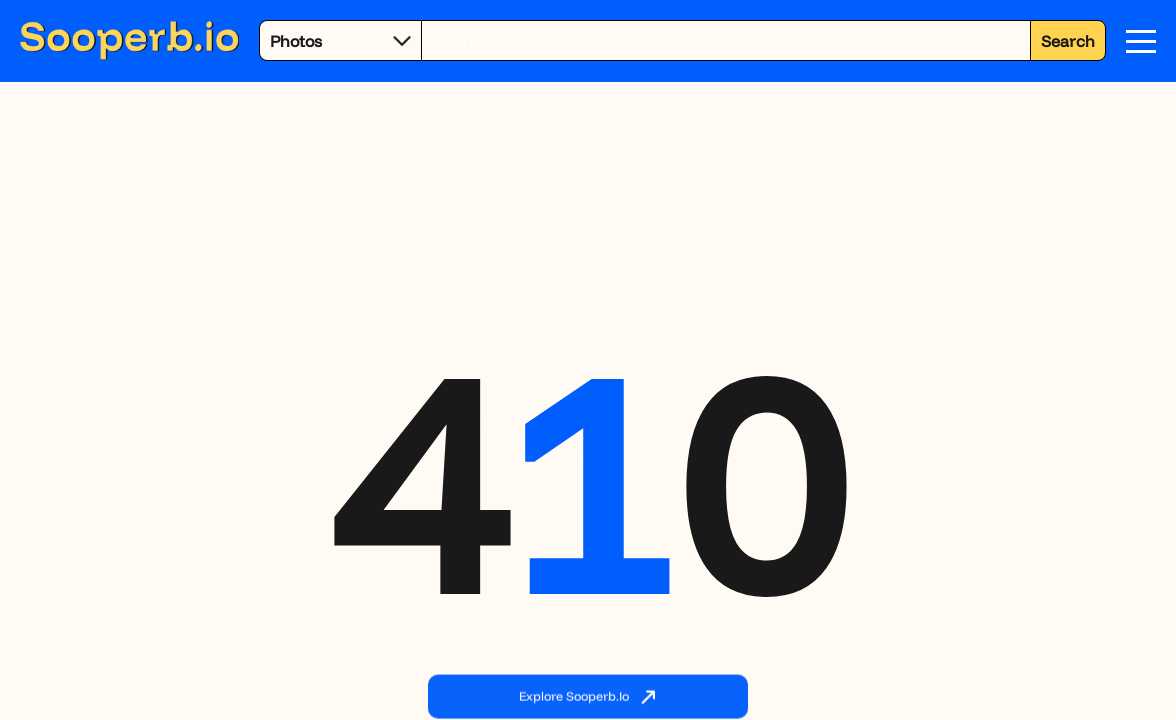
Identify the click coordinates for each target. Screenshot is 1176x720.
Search (1068, 41)
